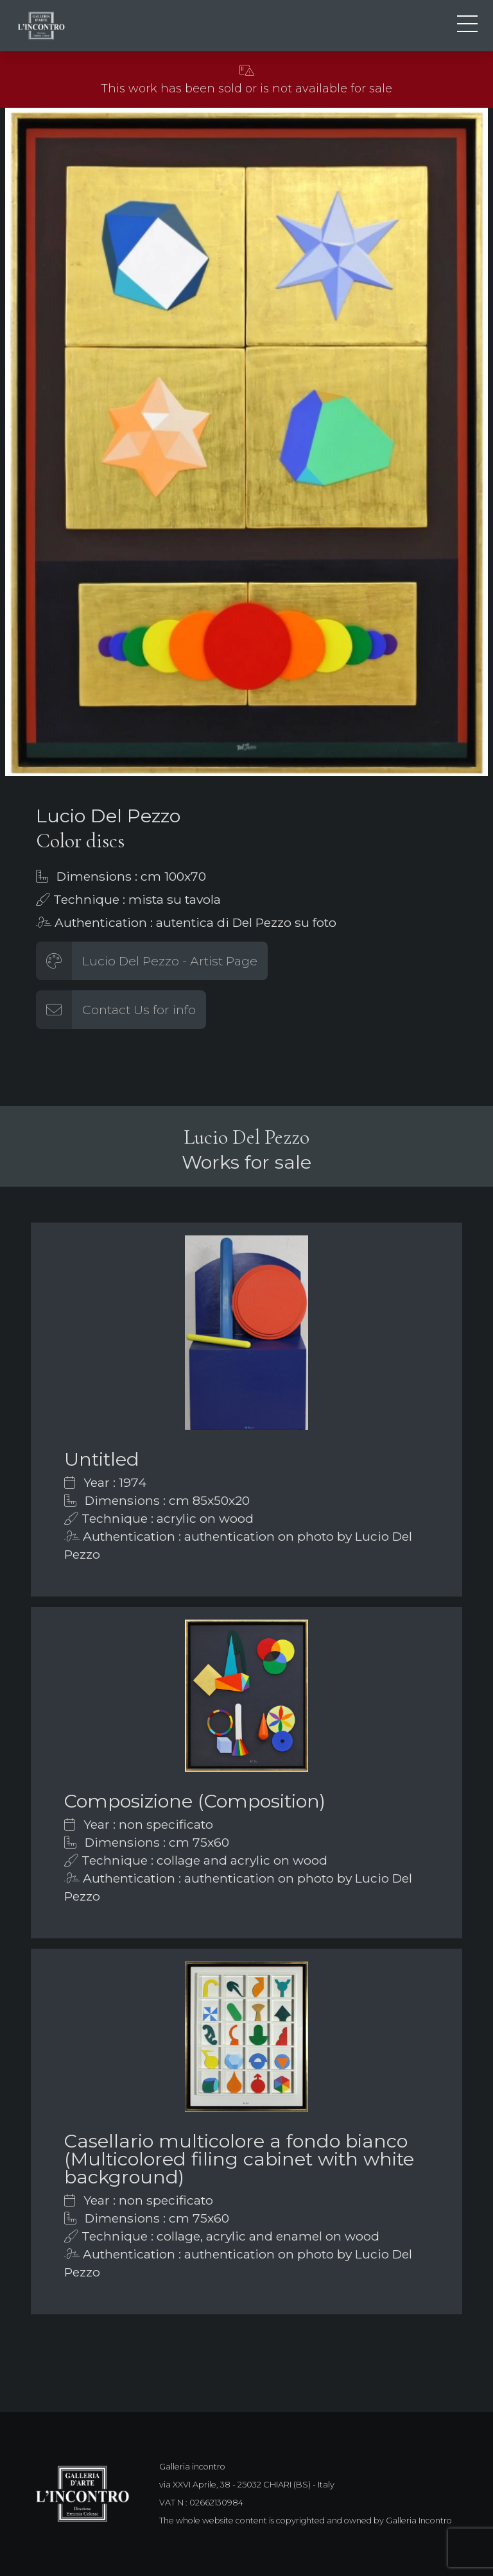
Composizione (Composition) (194, 1801)
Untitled (101, 1459)
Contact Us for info (139, 1009)
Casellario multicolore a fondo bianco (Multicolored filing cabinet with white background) (239, 2159)
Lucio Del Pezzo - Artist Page (169, 961)
